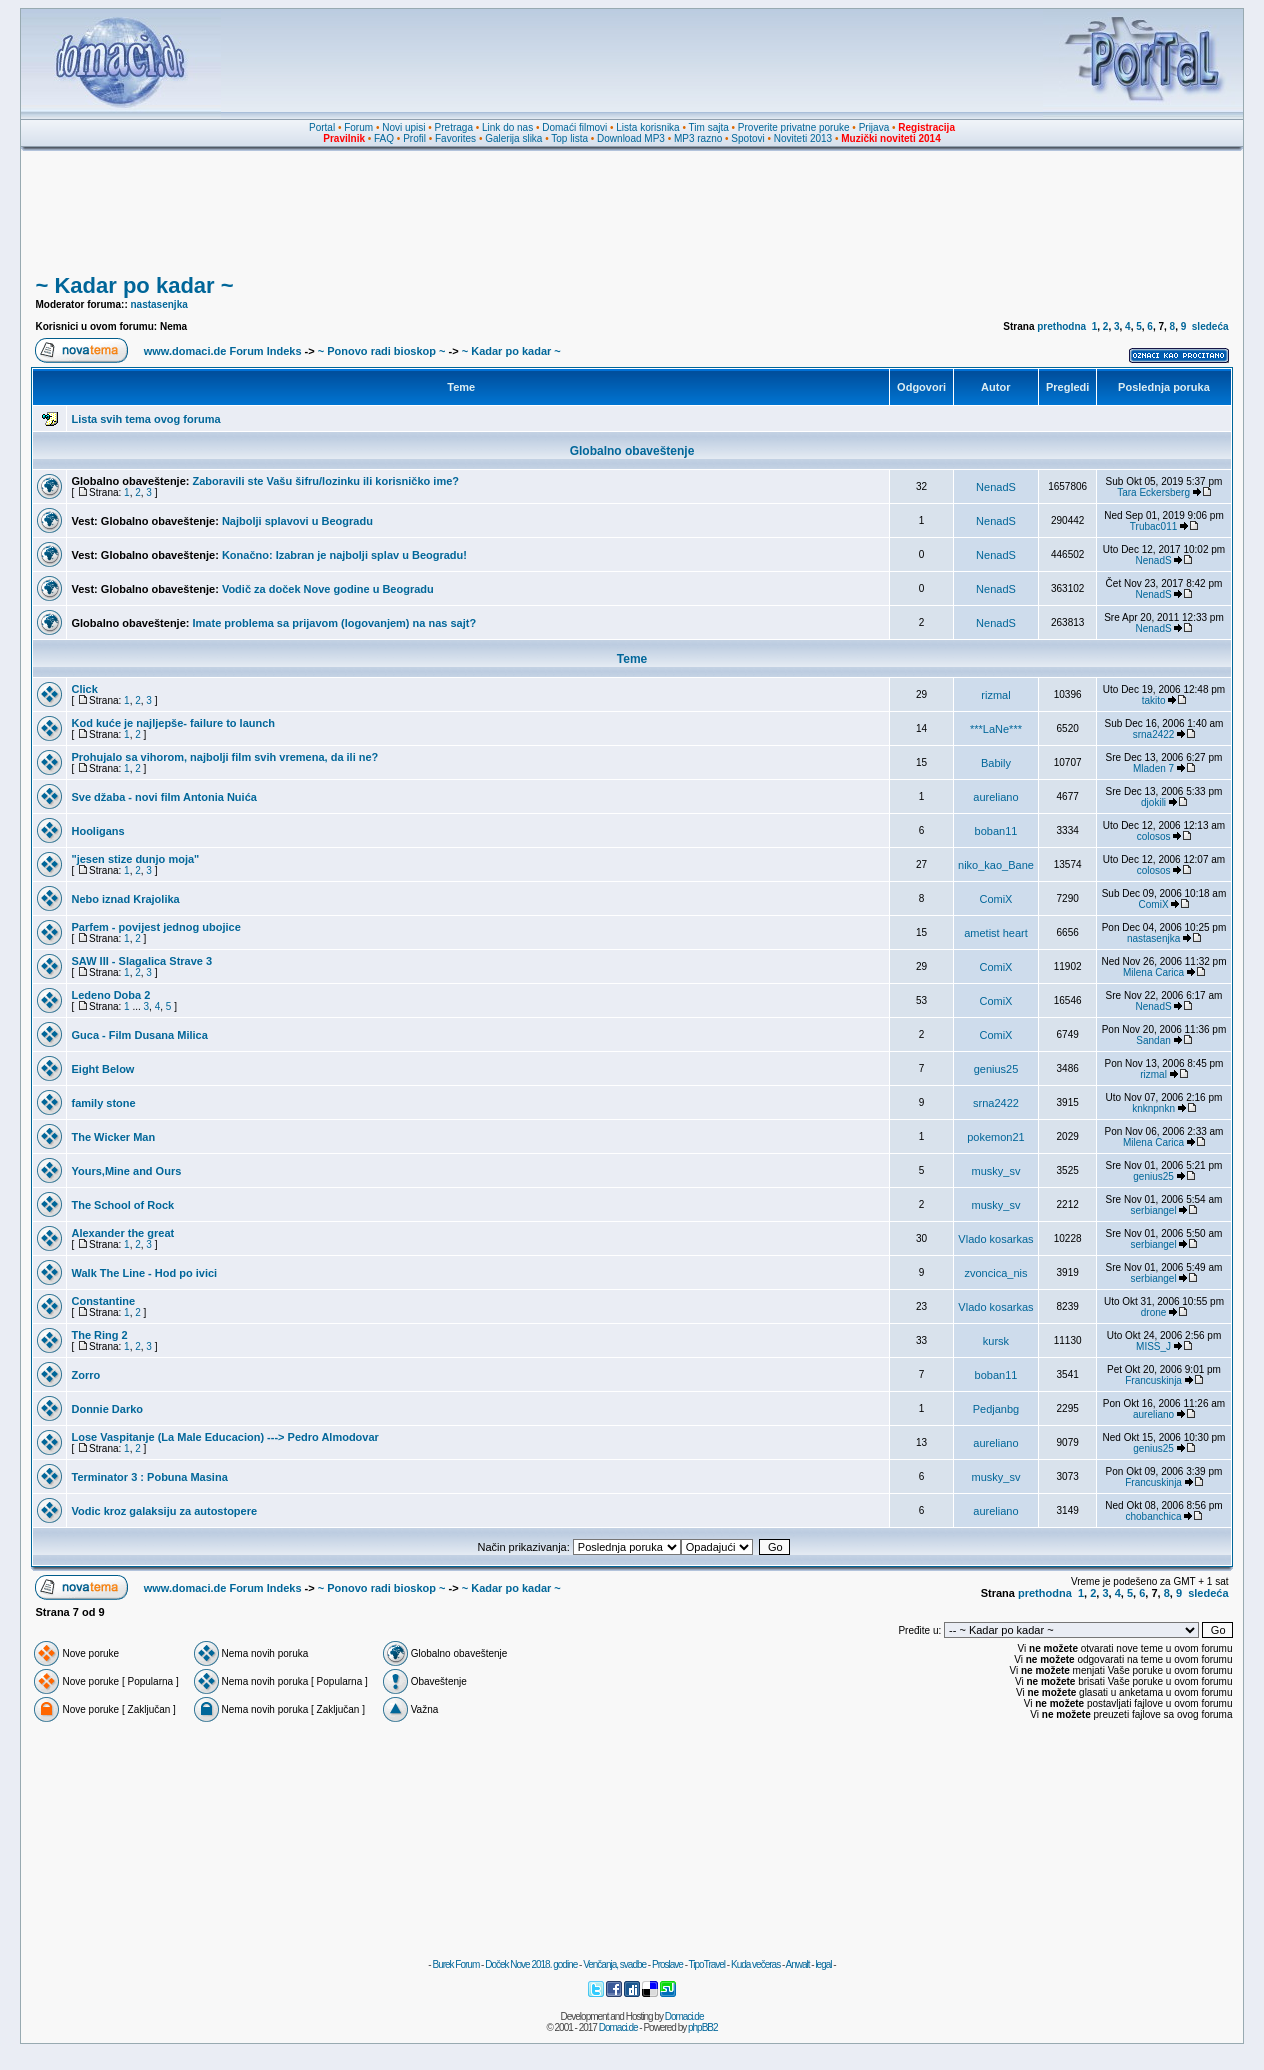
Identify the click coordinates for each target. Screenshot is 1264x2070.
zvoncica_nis (995, 1273)
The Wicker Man (113, 1137)
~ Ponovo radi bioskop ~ (382, 351)
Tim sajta (709, 127)
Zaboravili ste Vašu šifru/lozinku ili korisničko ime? (326, 481)
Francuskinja (1153, 1380)
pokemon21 (996, 1137)
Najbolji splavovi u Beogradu (297, 521)
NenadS (996, 487)
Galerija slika (513, 138)
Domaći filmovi (574, 127)
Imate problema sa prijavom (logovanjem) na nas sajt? (335, 623)
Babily (996, 763)
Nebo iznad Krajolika (125, 899)
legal (823, 1964)
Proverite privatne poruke (794, 127)
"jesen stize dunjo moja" (135, 859)
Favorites (455, 138)
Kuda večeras (755, 1964)
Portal (322, 127)
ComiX (995, 899)
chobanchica (1154, 1516)
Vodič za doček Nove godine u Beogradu (328, 589)
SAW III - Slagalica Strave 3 (141, 961)
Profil (414, 138)
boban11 (996, 831)
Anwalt (797, 1964)
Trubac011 (1153, 526)
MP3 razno (698, 138)
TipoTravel (707, 1964)
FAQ (384, 138)
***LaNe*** (996, 729)
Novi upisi (403, 127)
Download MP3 (631, 138)
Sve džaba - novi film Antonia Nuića (163, 797)
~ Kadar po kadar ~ (134, 285)
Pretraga (454, 127)
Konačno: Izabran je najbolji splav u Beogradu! (344, 555)
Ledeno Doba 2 (110, 995)
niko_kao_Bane (996, 865)
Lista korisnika (647, 127)
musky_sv (996, 1171)
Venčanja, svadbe (614, 1964)
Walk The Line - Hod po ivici (144, 1273)
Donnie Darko (107, 1409)
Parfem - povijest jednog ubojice (155, 927)
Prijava (874, 127)
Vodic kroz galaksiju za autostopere (164, 1511)
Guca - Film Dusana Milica (139, 1035)
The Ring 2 (99, 1335)
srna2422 (1154, 734)
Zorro (85, 1375)
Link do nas (507, 127)
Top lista (569, 138)
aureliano (995, 797)
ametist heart (996, 933)
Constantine (103, 1301)
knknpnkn (1153, 1108)
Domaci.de (684, 2016)
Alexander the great (122, 1233)
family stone (103, 1103)
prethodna (1061, 326)
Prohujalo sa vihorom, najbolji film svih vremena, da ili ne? (224, 757)
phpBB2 (703, 2027)
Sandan (1153, 1040)
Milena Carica (1153, 972)
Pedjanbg (996, 1409)
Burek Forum (455, 1964)
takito (1154, 700)
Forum (358, 127)
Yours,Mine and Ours (126, 1171)
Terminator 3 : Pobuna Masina (149, 1477)
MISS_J (1153, 1346)
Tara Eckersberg (1153, 492)
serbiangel (1154, 1210)
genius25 (996, 1069)
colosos (1154, 836)
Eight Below (102, 1069)
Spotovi (747, 138)
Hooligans (97, 831)
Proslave (667, 1964)
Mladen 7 (1153, 768)
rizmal (995, 695)
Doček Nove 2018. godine (531, 1964)
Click (84, 689)
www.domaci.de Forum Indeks (223, 351)
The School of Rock (122, 1205)
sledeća (1210, 326)
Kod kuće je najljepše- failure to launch (173, 723)
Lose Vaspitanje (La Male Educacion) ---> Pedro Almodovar (224, 1437)
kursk (996, 1341)
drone (1154, 1312)
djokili (1153, 802)
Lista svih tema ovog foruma (145, 419)
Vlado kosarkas (995, 1239)
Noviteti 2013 (803, 138)
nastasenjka (159, 304)
